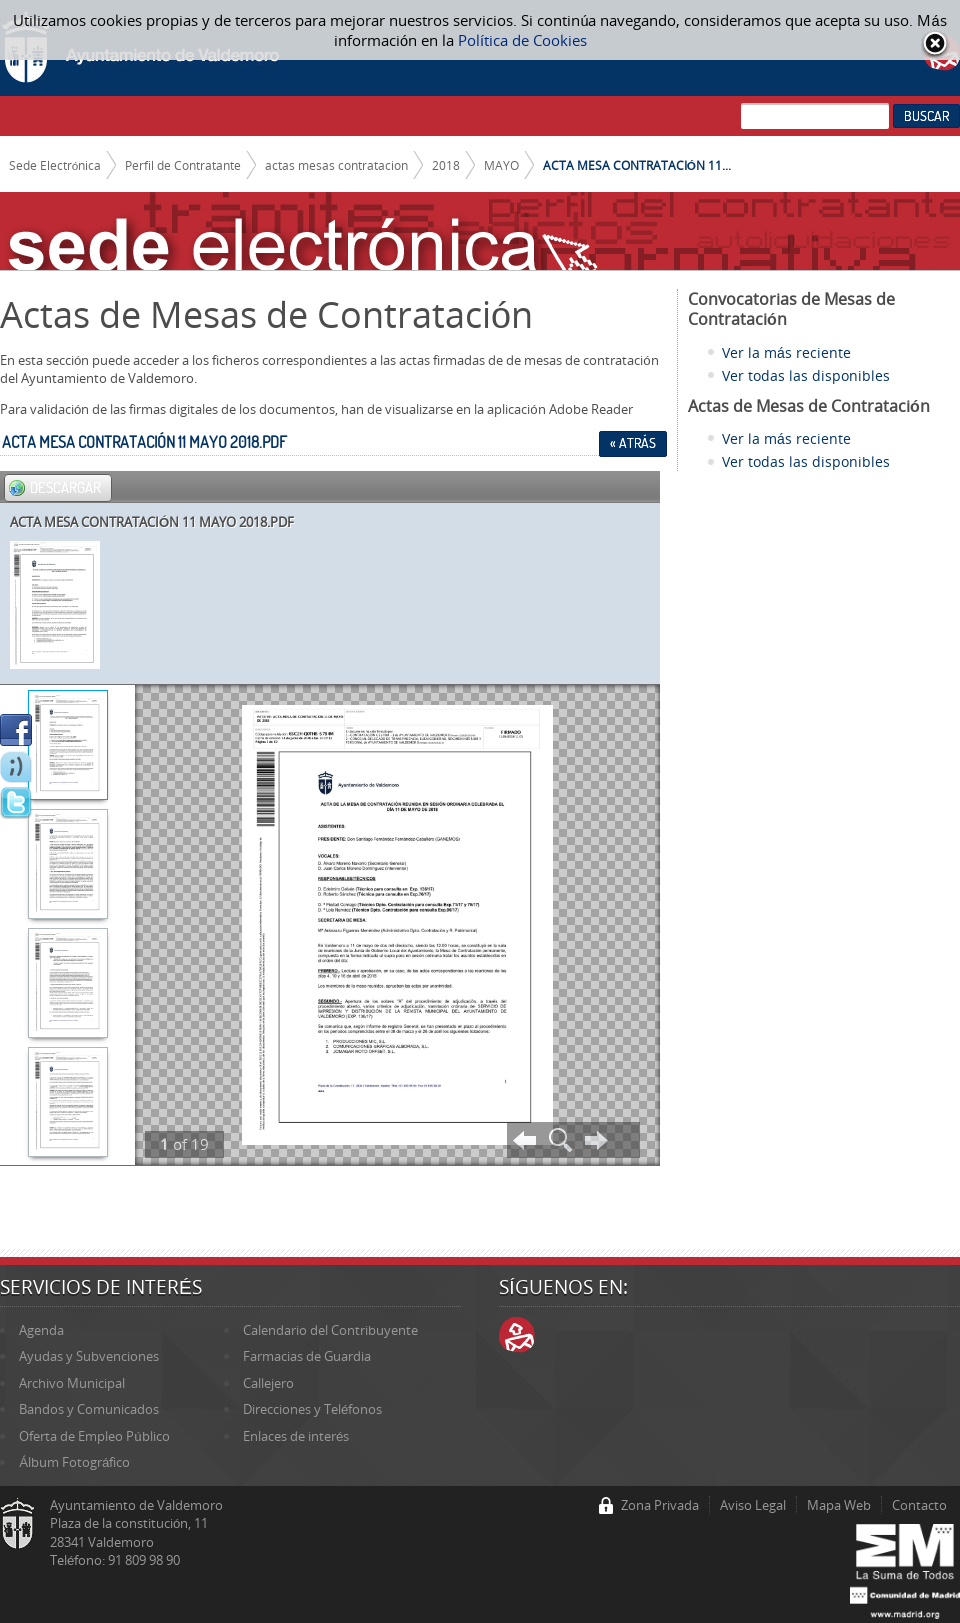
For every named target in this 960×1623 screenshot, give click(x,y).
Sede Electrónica (55, 165)
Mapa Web (839, 1505)
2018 (446, 165)
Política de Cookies (522, 40)
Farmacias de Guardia (307, 1356)
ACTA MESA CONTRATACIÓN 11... (637, 165)
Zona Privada (660, 1505)
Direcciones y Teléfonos (312, 1409)
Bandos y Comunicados (89, 1409)
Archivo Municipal (72, 1383)
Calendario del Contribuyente (330, 1330)
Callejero (268, 1383)
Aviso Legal (753, 1505)
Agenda (41, 1330)
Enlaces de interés (296, 1436)
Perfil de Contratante (183, 165)
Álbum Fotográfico (74, 1462)
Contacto (919, 1505)
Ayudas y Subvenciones (89, 1356)
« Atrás (633, 443)
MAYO (501, 165)
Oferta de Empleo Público (94, 1436)
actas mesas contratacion (336, 165)
